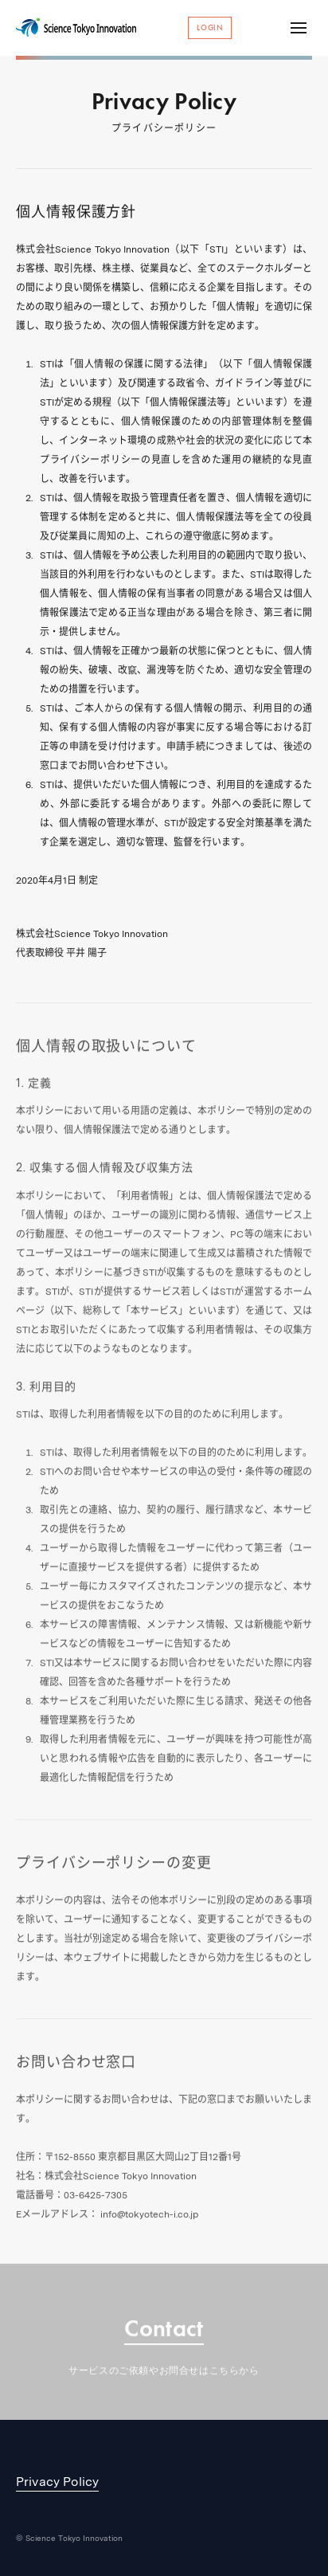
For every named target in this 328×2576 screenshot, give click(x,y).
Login (210, 27)
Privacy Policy (57, 2481)
